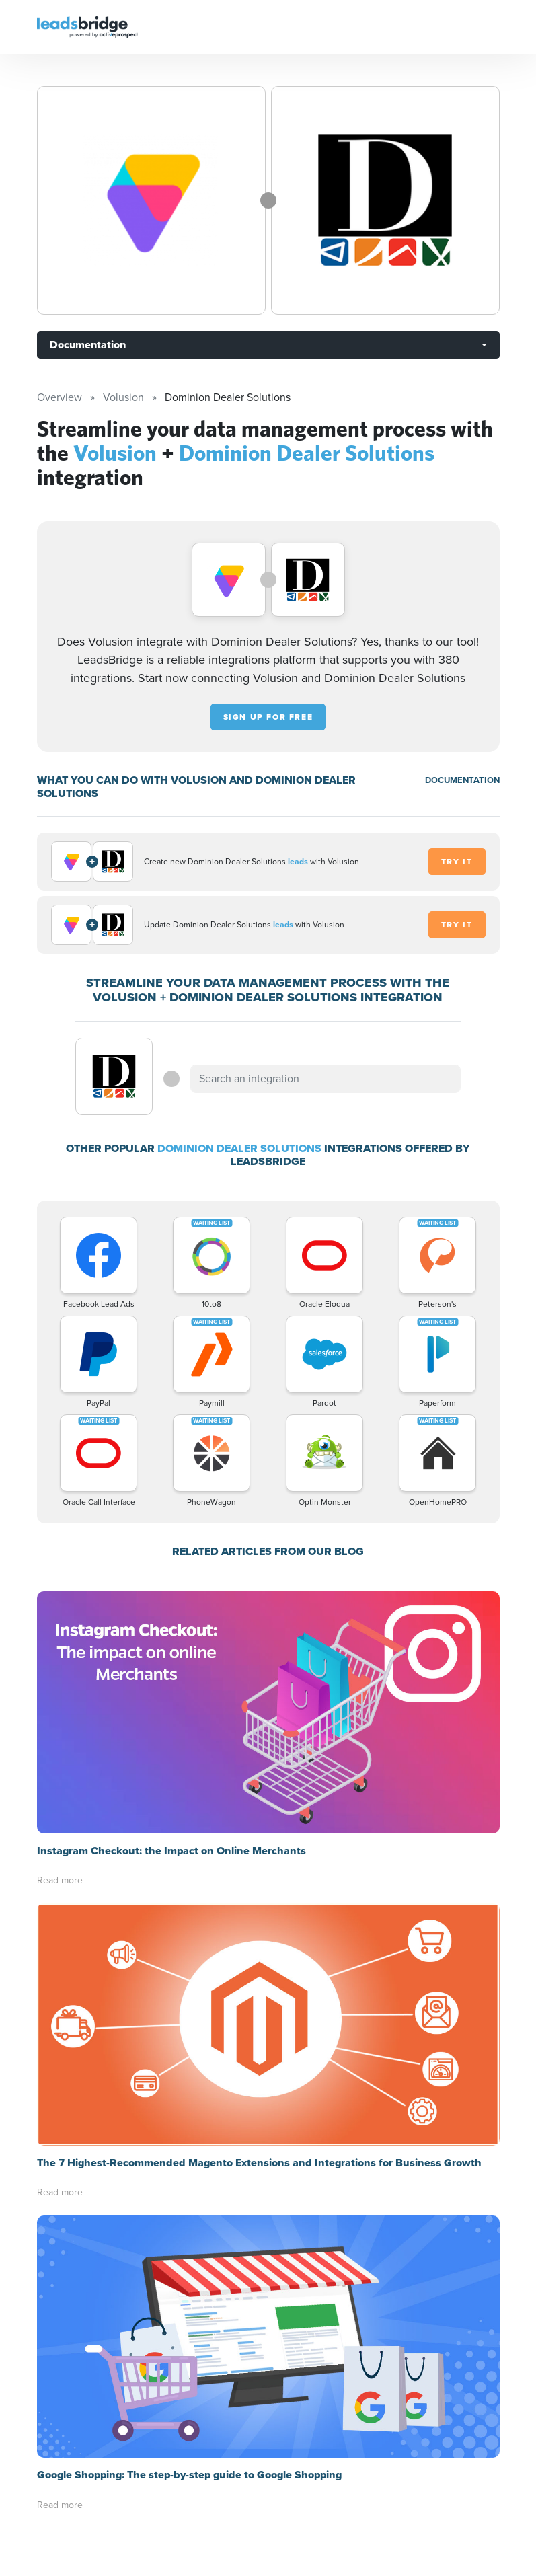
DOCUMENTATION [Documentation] (462, 779)
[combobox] (325, 1079)
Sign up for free (268, 717)
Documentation (88, 344)
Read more (60, 1880)
